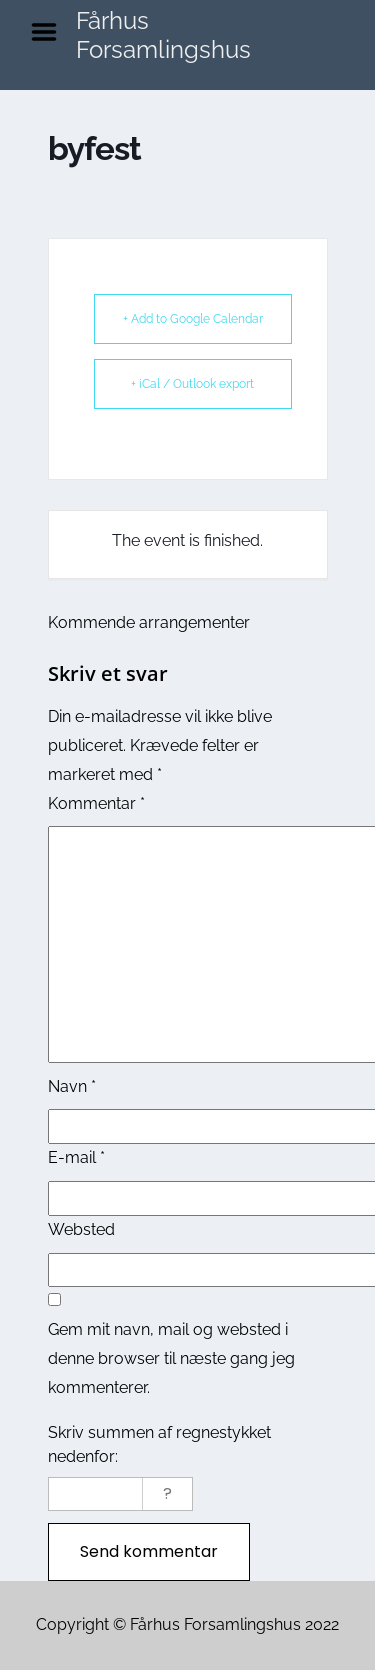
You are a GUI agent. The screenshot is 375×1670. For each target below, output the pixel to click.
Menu (51, 32)
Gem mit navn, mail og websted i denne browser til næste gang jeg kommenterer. (171, 1358)
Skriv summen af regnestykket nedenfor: (159, 1444)
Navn (72, 1086)
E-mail (76, 1157)
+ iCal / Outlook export (192, 384)
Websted (81, 1229)
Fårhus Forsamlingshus (163, 35)
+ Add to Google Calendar (193, 319)
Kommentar (96, 803)
